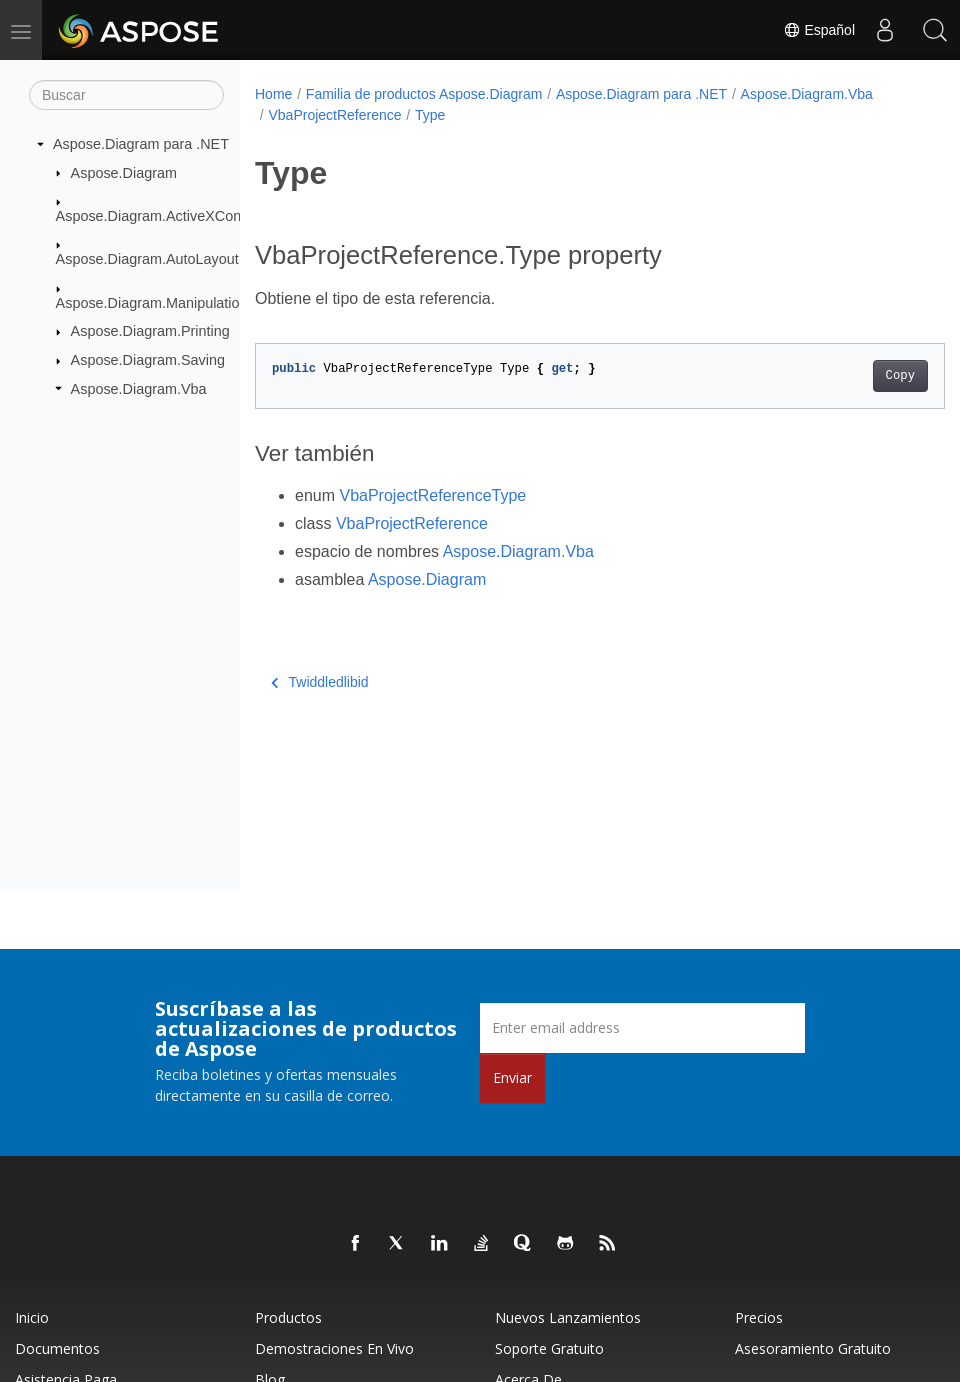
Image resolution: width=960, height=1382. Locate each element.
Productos (288, 1317)
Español (819, 30)
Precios (759, 1317)
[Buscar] (126, 95)
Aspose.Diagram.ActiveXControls (162, 216)
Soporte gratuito (549, 1348)
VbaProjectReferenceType (432, 495)
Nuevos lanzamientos (568, 1317)
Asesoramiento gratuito (813, 1348)
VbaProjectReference (334, 115)
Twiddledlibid (320, 682)
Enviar (512, 1077)
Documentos (57, 1348)
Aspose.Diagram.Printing (150, 331)
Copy (851, 376)
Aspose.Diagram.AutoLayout (147, 259)
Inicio (32, 1317)
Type (430, 115)
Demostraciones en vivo (334, 1348)
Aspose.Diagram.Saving (148, 360)
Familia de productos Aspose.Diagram (424, 94)
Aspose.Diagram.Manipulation (152, 303)
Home (273, 94)
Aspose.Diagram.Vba (139, 388)
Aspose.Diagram (124, 172)
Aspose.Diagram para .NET (141, 144)
